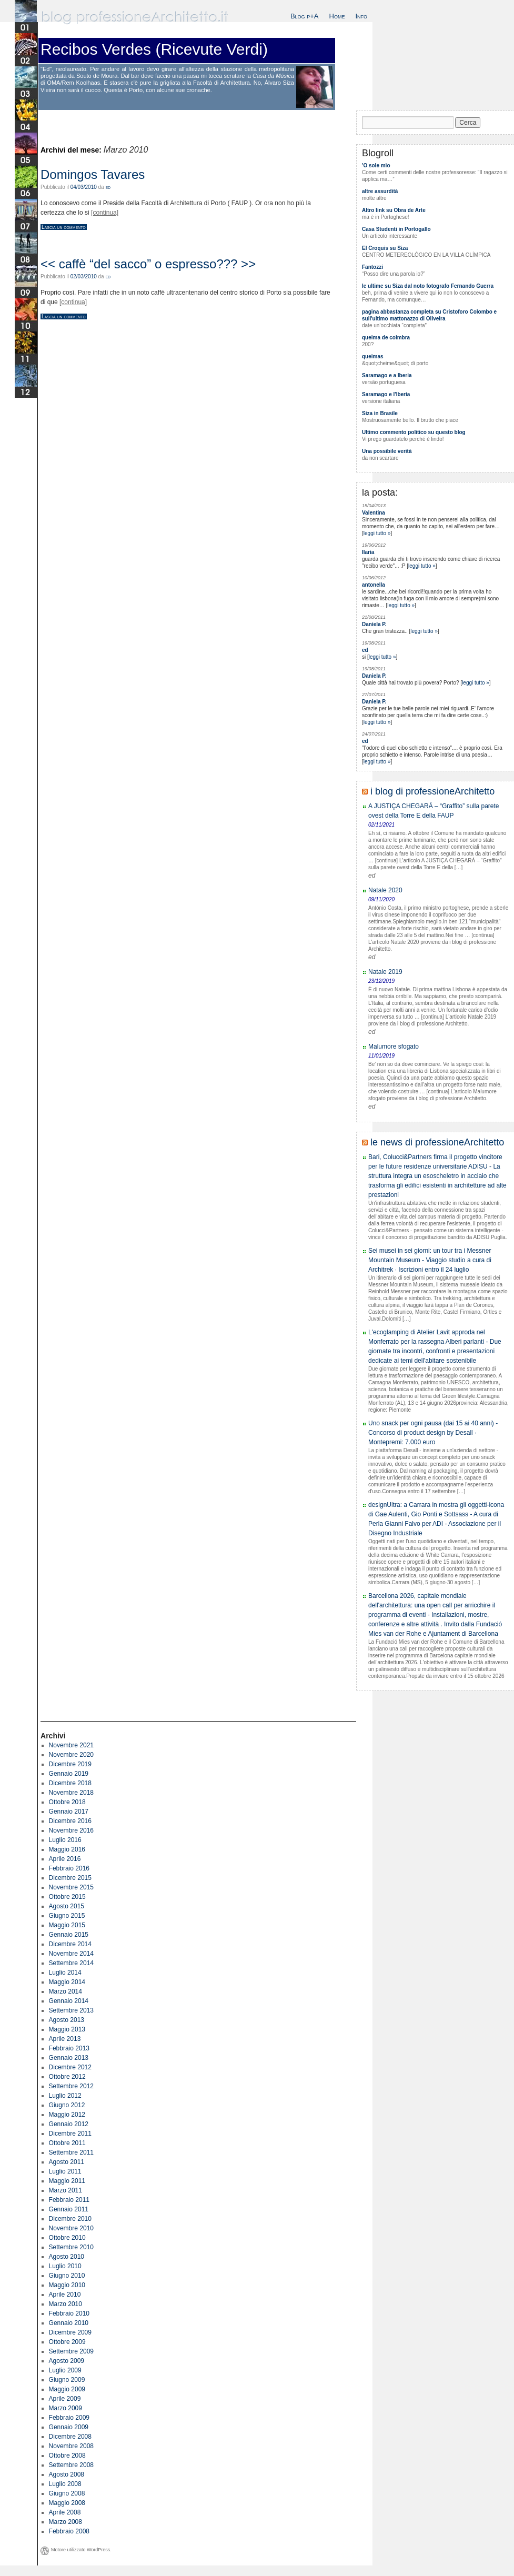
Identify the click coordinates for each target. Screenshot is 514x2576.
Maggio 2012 (67, 2114)
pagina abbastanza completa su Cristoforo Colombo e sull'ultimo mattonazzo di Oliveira (429, 315)
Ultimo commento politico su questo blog (414, 432)
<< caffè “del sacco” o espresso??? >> (148, 264)
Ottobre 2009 (67, 2342)
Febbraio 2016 (69, 1868)
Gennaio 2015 (68, 1934)
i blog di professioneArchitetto (432, 791)
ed (107, 187)
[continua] (104, 212)
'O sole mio (376, 165)
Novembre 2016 (71, 1830)
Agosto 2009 (66, 2360)
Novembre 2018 (71, 1792)
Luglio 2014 (65, 1972)
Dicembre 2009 (70, 2332)
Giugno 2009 (67, 2379)
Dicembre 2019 (70, 1764)
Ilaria (368, 552)
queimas (373, 356)
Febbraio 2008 (69, 2531)
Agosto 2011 (66, 2162)
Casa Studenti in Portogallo (396, 229)
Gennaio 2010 (68, 2323)
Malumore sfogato (393, 1046)
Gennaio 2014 (68, 2001)
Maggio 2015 (67, 1925)
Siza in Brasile (380, 413)
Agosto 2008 (66, 2474)
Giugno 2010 (67, 2275)
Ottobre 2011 (67, 2143)
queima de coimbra (386, 337)
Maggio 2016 (67, 1849)
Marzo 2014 (65, 1991)
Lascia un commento (64, 227)
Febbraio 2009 (69, 2417)
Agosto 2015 (66, 1906)
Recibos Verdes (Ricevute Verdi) (154, 49)
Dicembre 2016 (70, 1821)
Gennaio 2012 (68, 2124)
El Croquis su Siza (385, 248)
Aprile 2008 (65, 2512)
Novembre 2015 (71, 1887)
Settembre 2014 (71, 1963)
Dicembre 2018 (70, 1783)
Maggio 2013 (67, 2029)
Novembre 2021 (71, 1745)
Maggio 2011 (67, 2181)
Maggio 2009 (67, 2389)
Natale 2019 (385, 971)
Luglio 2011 (65, 2171)
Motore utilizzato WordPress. (81, 2549)
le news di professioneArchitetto (437, 1142)
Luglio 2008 (65, 2484)
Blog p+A (304, 16)
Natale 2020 (385, 890)
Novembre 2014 (71, 1953)
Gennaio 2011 (68, 2209)
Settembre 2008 (71, 2465)
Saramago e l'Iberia (386, 394)
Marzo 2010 (65, 2304)
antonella (373, 585)
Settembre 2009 (71, 2351)
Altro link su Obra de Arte (394, 210)
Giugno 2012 (67, 2105)
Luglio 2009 (65, 2370)
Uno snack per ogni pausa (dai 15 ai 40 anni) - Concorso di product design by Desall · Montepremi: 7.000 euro (433, 1433)
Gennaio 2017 (68, 1811)
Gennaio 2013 (68, 2057)
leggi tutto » (377, 533)
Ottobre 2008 (67, 2455)
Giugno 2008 (67, 2493)
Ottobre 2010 (67, 2237)
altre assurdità (380, 191)
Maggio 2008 (67, 2503)
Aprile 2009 (65, 2398)
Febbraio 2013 (69, 2048)
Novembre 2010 (71, 2228)
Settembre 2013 (71, 2010)
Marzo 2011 (65, 2190)
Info (361, 16)
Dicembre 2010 (70, 2218)
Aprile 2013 (65, 2038)
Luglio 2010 (65, 2266)
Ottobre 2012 (67, 2076)
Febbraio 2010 (69, 2313)
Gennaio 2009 (68, 2427)
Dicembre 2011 (70, 2133)
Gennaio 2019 (68, 1773)
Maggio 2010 (67, 2285)
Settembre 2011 (71, 2152)
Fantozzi (372, 267)
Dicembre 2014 (70, 1944)
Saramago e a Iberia (387, 375)
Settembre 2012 (71, 2086)
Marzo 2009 (65, 2408)
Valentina (373, 513)
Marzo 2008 (65, 2521)
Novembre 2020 (71, 1754)
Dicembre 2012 (70, 2067)
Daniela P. (374, 624)
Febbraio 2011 (69, 2199)
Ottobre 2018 (67, 1802)
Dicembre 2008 (70, 2436)
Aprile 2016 (65, 1859)
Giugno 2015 (67, 1915)
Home (337, 16)
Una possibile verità (386, 451)
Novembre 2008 (71, 2446)
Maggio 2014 (67, 1982)
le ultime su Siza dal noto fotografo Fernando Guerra (427, 286)
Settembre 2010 (71, 2247)
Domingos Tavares (93, 174)
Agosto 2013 (66, 2020)
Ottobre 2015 (67, 1896)
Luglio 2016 (65, 1840)
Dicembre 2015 (70, 1877)
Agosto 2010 (66, 2256)
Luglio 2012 (65, 2095)
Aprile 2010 (65, 2294)
